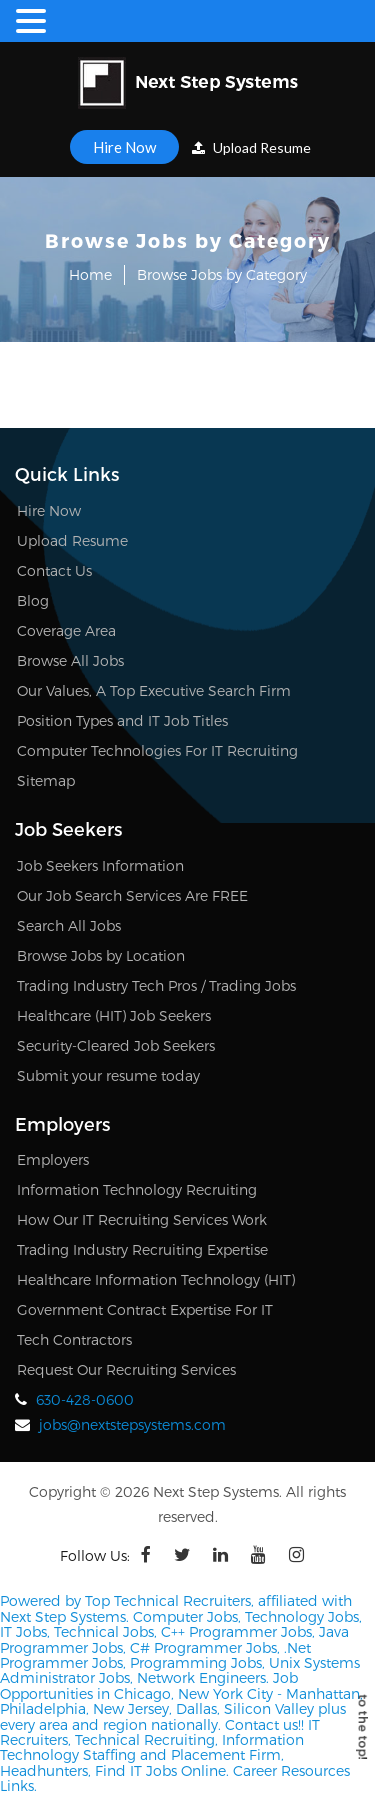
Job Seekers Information (100, 865)
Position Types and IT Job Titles (122, 720)
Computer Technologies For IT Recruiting (157, 750)
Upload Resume (251, 147)
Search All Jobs (69, 925)
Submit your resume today (108, 1075)
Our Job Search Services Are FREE (132, 895)
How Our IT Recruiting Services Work (142, 1219)
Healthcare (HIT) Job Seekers (114, 1015)
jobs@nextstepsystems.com (132, 1424)
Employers (53, 1159)
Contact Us (54, 570)
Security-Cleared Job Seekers (116, 1045)
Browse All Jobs (70, 660)
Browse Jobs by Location (101, 955)
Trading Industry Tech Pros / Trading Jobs (156, 985)
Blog (33, 600)
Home (90, 274)
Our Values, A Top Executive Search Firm (154, 690)
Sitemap (46, 780)
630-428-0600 (85, 1399)
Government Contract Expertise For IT (145, 1309)
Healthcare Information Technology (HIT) (156, 1279)
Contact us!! (262, 1724)
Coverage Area (66, 630)
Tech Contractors (74, 1339)
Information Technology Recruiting (137, 1189)
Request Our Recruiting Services (126, 1369)
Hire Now (124, 147)
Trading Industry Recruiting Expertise (142, 1249)
